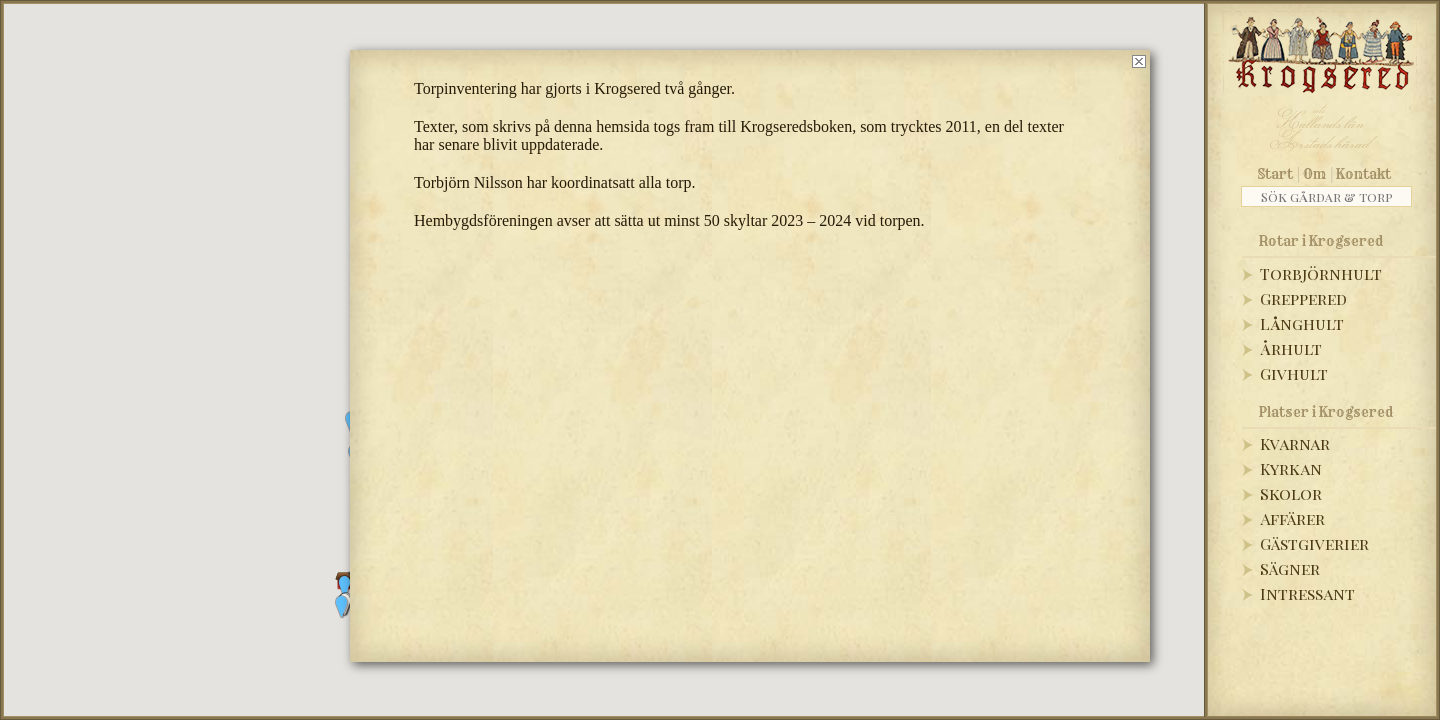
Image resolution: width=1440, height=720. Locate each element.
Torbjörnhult (1321, 273)
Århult (1291, 348)
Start (1275, 174)
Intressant (1307, 593)
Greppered (1303, 298)
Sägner (1290, 568)
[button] (342, 607)
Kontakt (1363, 174)
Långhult (1302, 323)
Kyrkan (1291, 468)
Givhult (1294, 373)
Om (1314, 174)
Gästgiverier (1314, 543)
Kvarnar (1295, 443)
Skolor (1291, 493)
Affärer (1292, 518)
